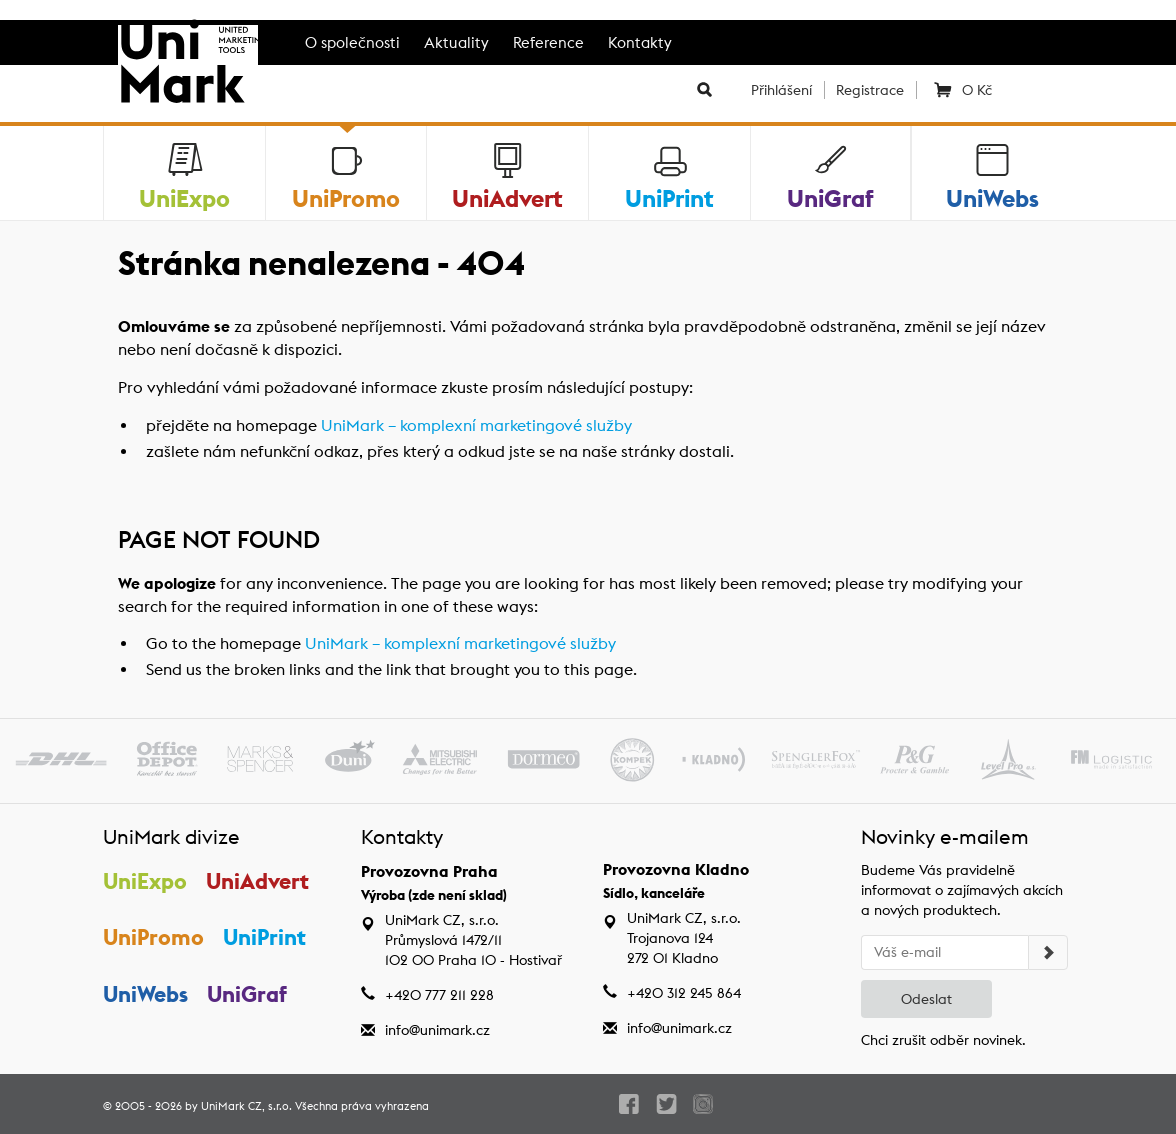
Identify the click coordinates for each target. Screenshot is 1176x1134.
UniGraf (247, 994)
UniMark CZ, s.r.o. (246, 1106)
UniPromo (153, 937)
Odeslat (926, 999)
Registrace (870, 90)
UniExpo (145, 881)
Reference (548, 42)
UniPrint (264, 937)
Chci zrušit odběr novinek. (943, 1040)
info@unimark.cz (437, 1030)
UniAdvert (257, 881)
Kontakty (640, 42)
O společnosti (352, 42)
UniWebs (145, 994)
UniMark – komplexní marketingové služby (476, 425)
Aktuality (456, 42)
